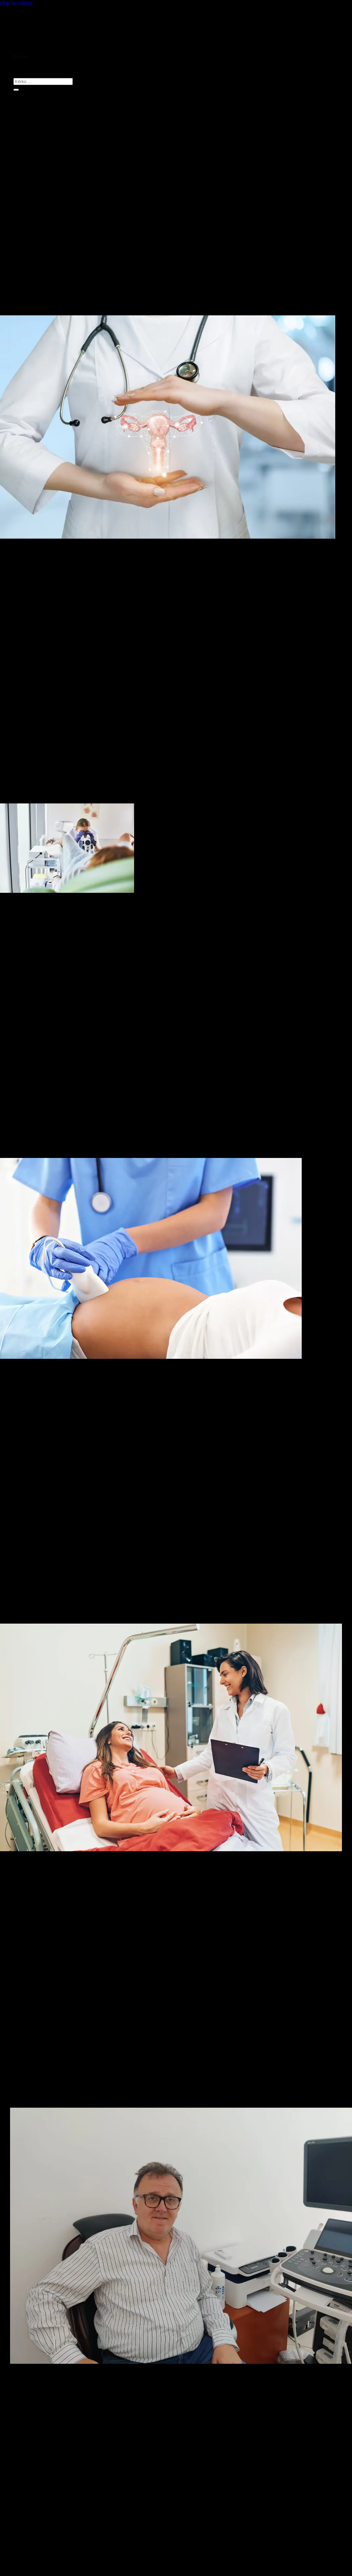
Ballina (21, 51)
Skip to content (16, 3)
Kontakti (22, 69)
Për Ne (20, 57)
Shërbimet (24, 63)
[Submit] (16, 90)
